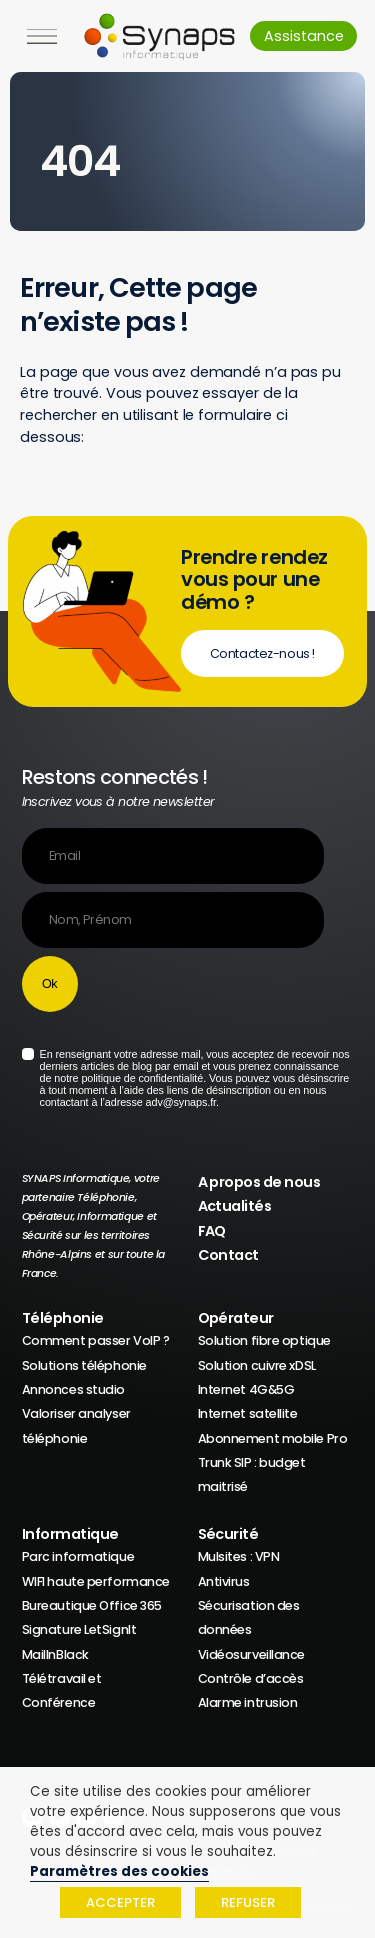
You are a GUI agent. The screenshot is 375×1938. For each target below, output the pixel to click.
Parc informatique (78, 1556)
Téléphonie (63, 1318)
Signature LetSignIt (79, 1629)
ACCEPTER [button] (120, 1902)
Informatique (70, 1534)
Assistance (304, 36)
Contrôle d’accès (251, 1678)
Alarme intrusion (248, 1702)
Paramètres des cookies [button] (119, 1871)
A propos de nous (259, 1182)
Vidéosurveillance (252, 1654)
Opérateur (236, 1318)
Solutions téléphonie (84, 1365)
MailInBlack (55, 1654)
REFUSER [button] (248, 1902)
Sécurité (228, 1534)
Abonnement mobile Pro (273, 1438)
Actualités (235, 1206)
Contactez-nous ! (262, 653)
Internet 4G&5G (246, 1389)
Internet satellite (248, 1413)
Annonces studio (73, 1389)
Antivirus (224, 1581)
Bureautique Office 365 (92, 1605)
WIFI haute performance (96, 1581)
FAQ (212, 1231)
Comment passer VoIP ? (96, 1340)
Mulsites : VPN (239, 1556)
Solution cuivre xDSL (257, 1365)
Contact (228, 1255)
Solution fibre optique (264, 1340)
